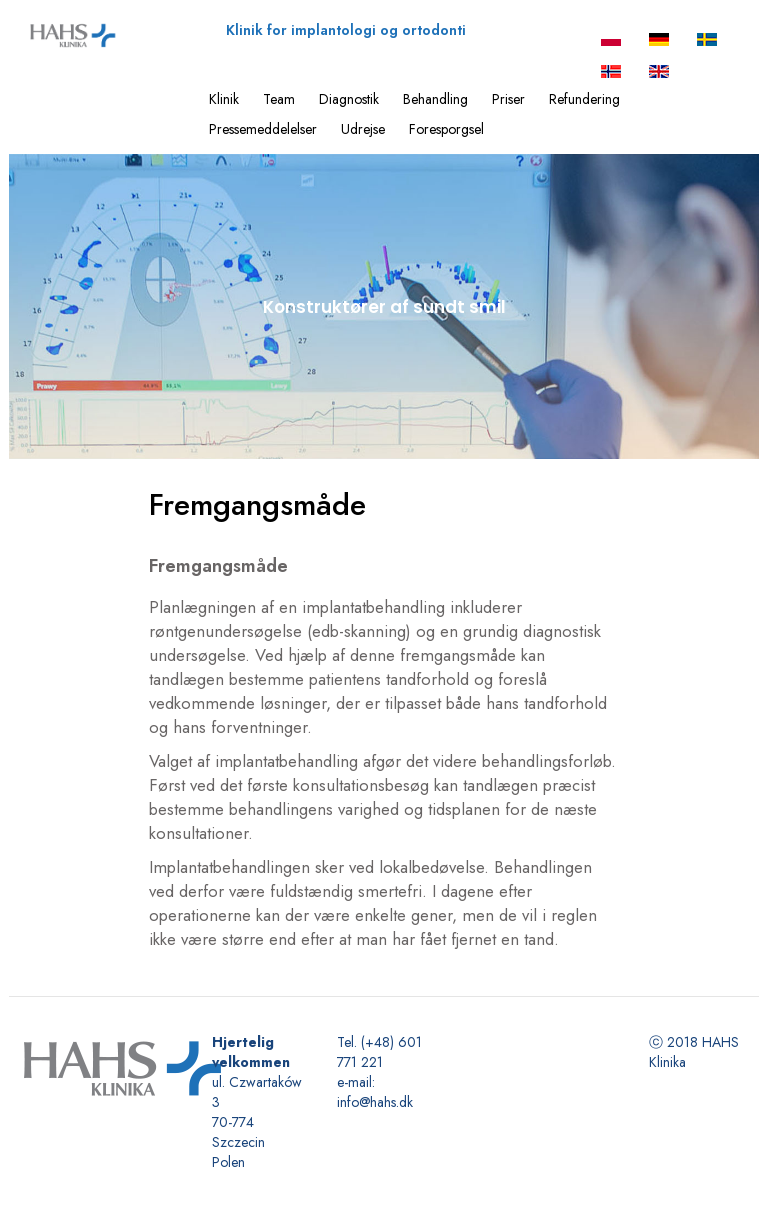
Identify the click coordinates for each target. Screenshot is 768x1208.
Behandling (435, 99)
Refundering (584, 99)
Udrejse (363, 129)
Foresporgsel (446, 129)
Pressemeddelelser (263, 129)
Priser (508, 99)
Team (279, 99)
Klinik (224, 99)
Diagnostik (349, 99)
